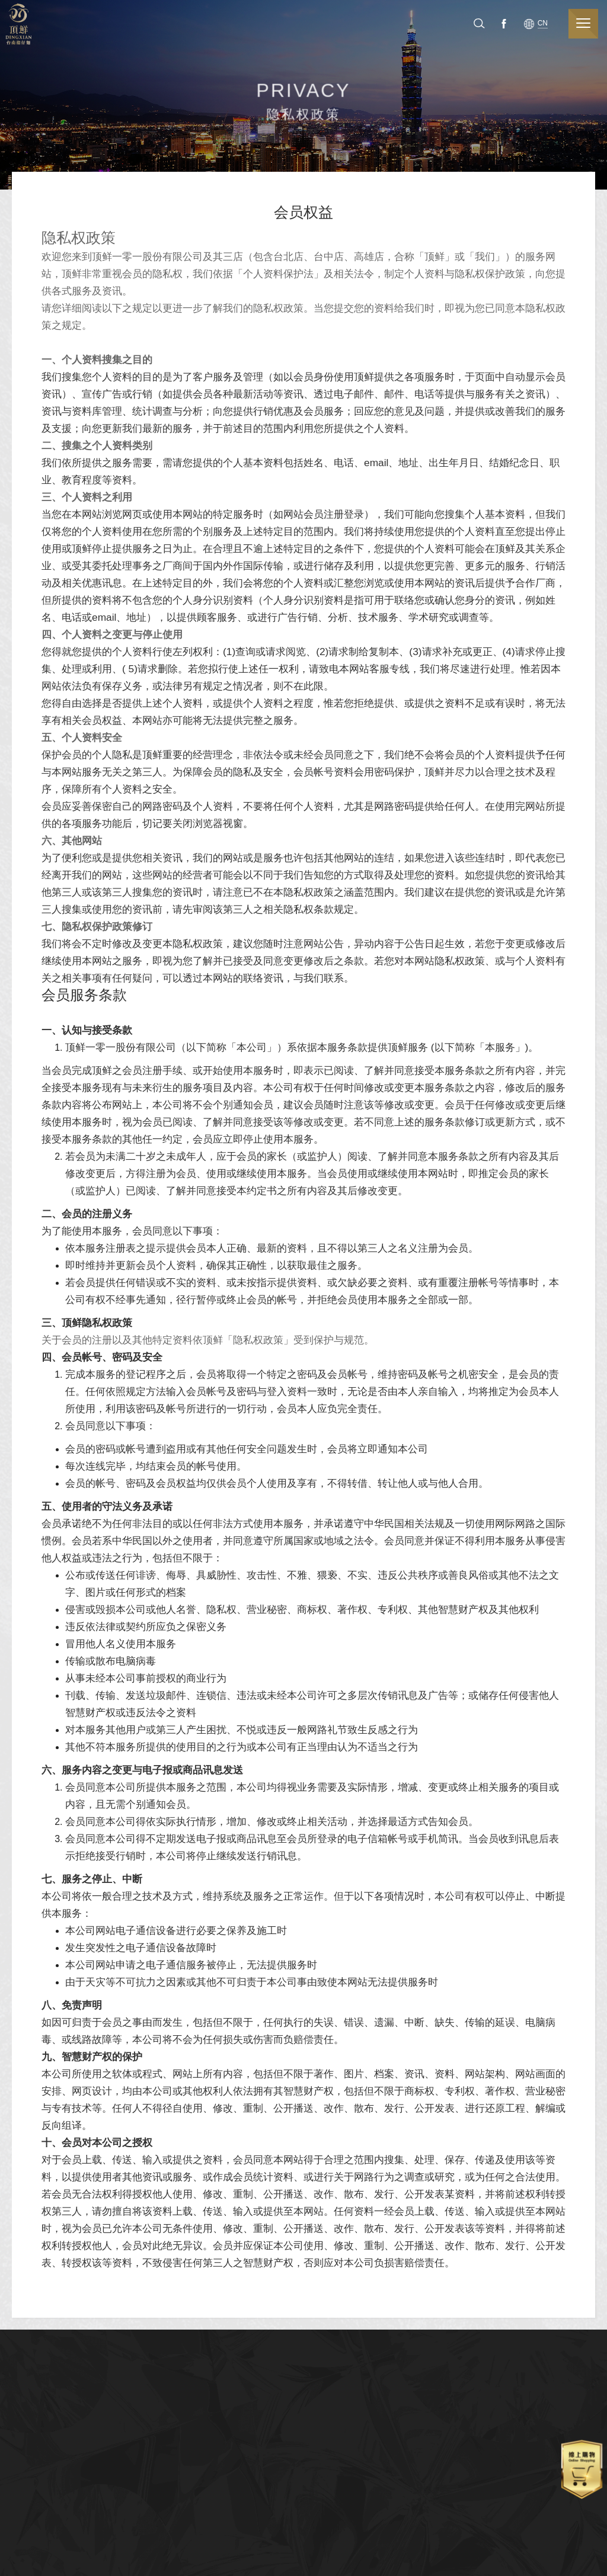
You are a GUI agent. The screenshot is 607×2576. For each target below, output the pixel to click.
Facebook (514, 23)
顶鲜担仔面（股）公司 (23, 24)
